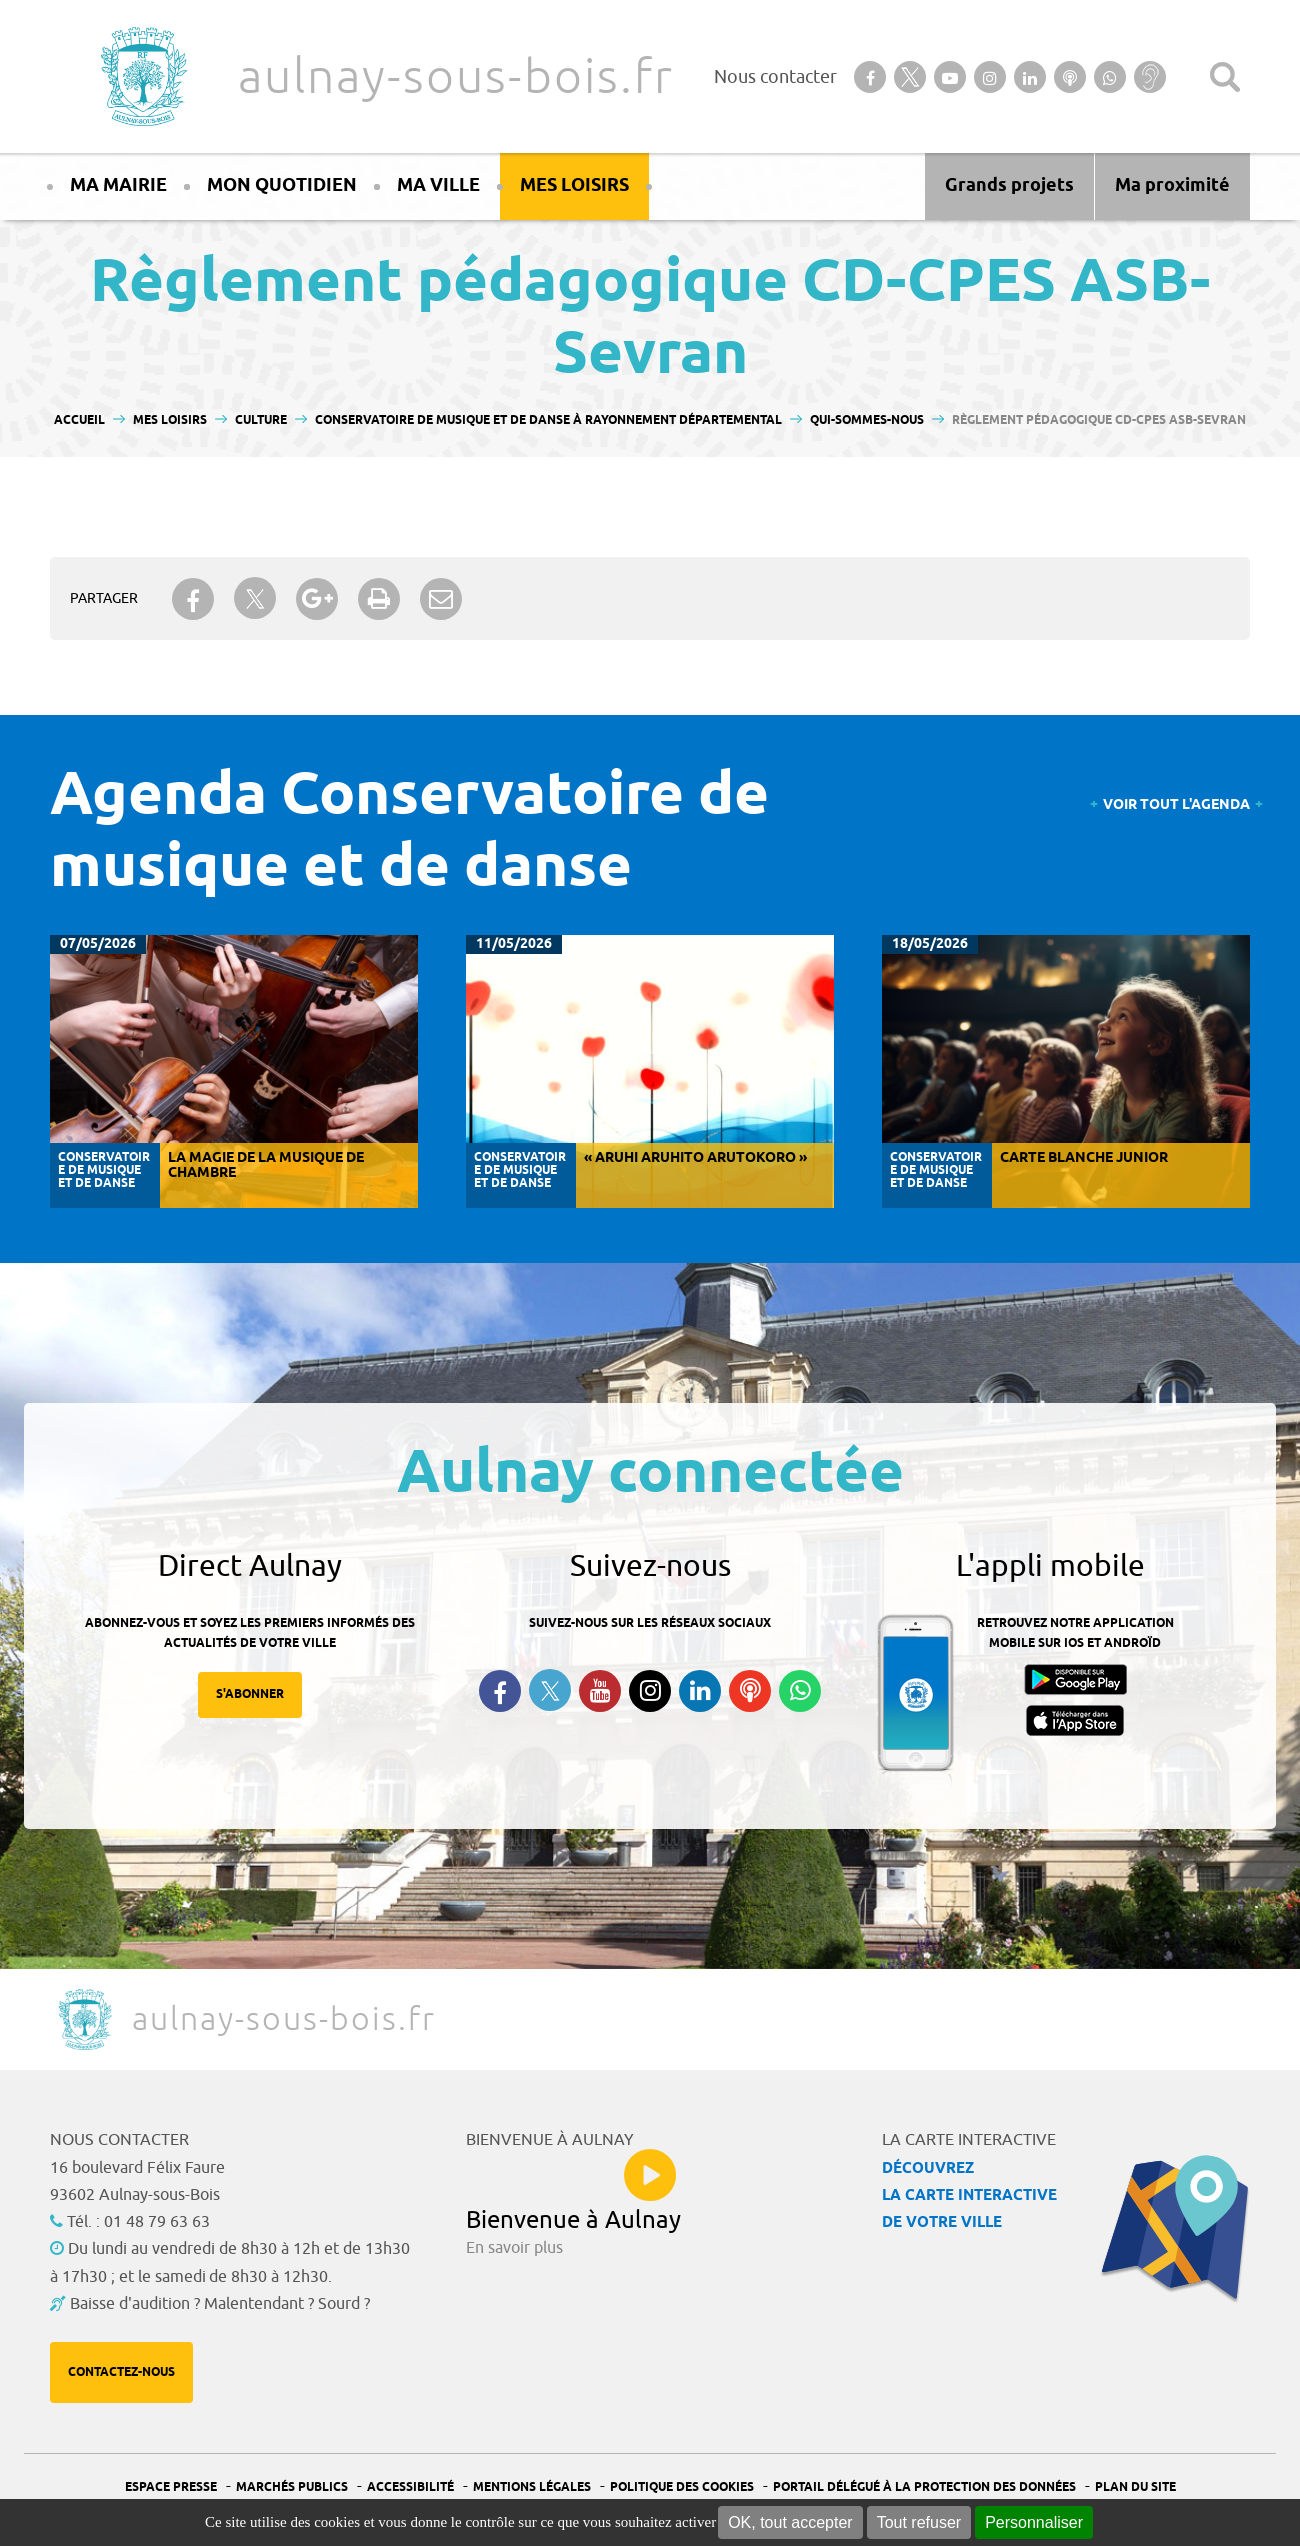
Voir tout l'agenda (1176, 805)
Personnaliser (1034, 2522)
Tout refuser (919, 2522)
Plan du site (1135, 2487)
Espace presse (171, 2487)
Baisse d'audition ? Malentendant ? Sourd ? (220, 2304)
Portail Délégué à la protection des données (924, 2487)
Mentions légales (532, 2487)
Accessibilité (410, 2487)
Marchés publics (292, 2487)
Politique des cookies (682, 2487)
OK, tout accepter (790, 2522)
